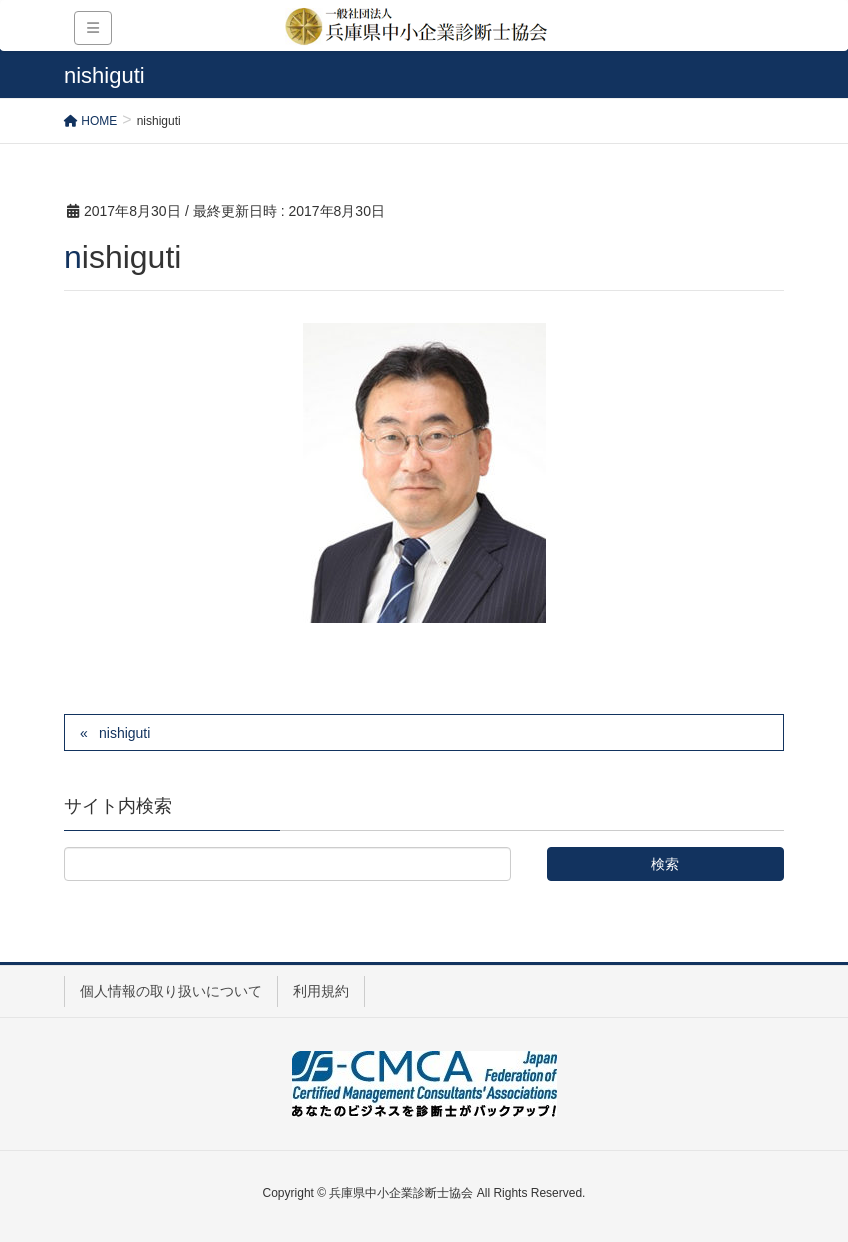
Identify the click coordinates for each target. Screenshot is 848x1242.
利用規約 (321, 991)
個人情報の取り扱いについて (171, 991)
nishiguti (124, 733)
